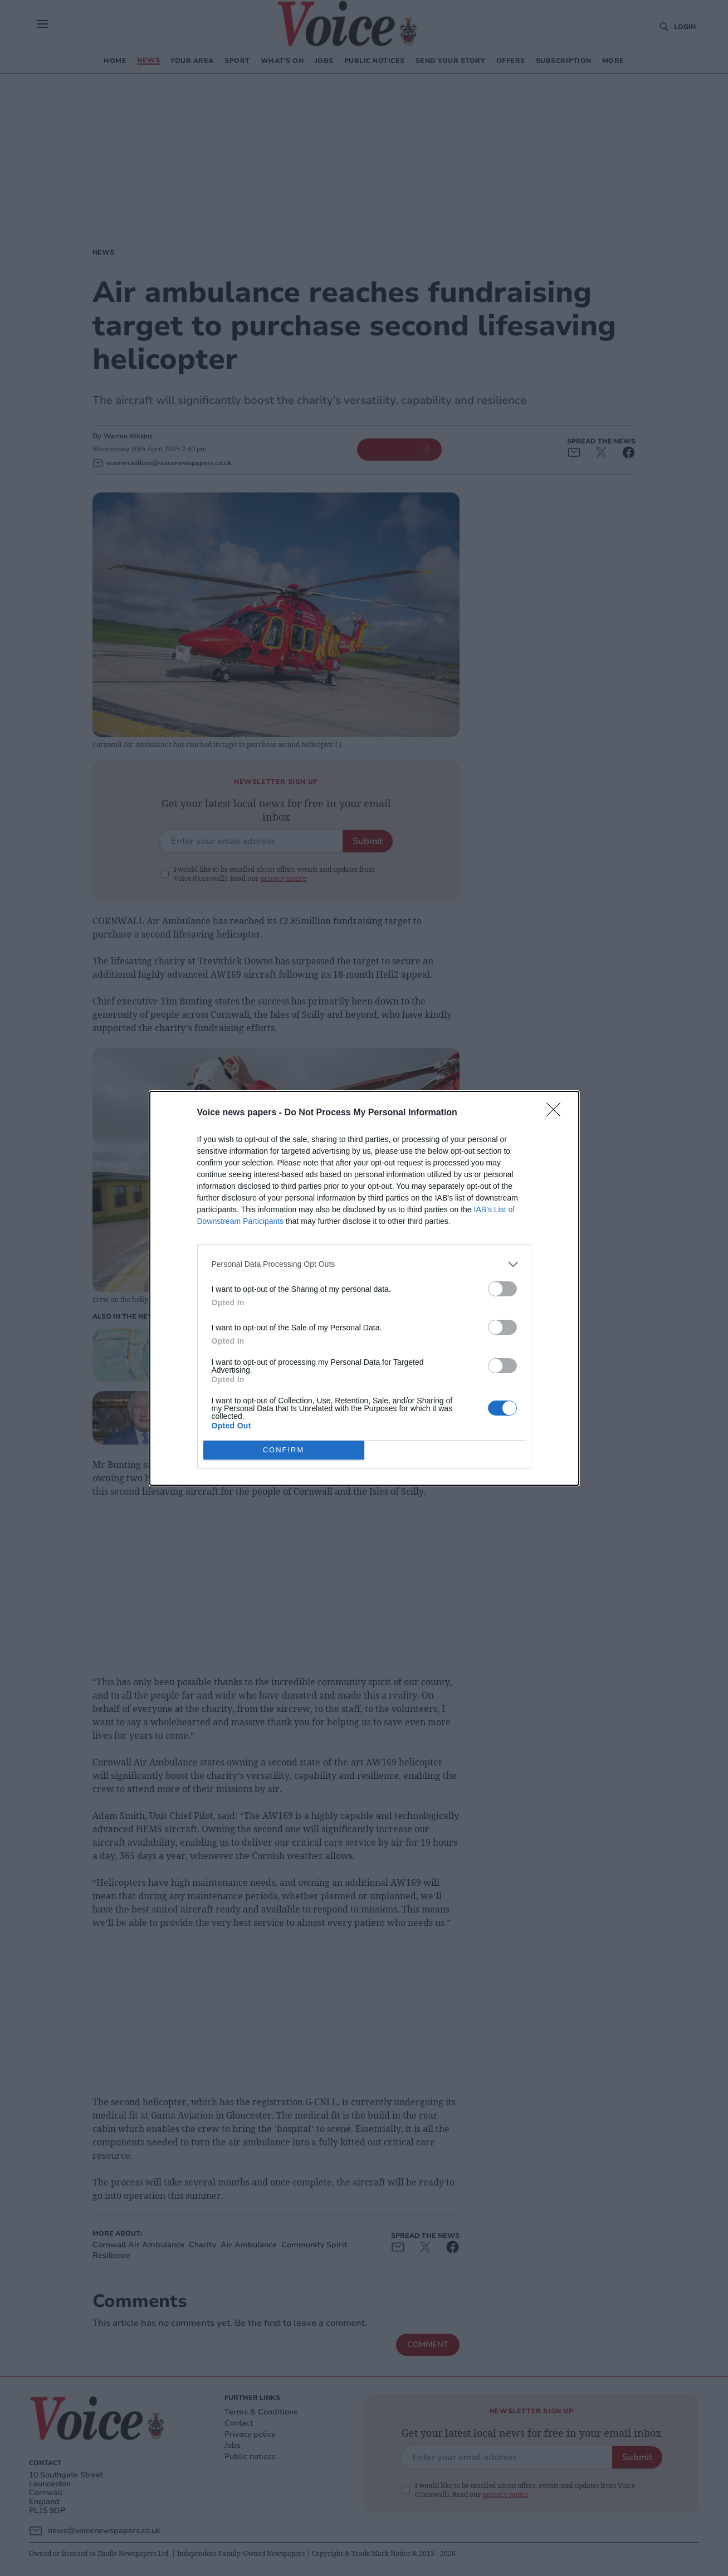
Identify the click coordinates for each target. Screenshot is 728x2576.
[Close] (557, 1113)
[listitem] (364, 1264)
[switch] (502, 1288)
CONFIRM (284, 1450)
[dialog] (364, 1288)
